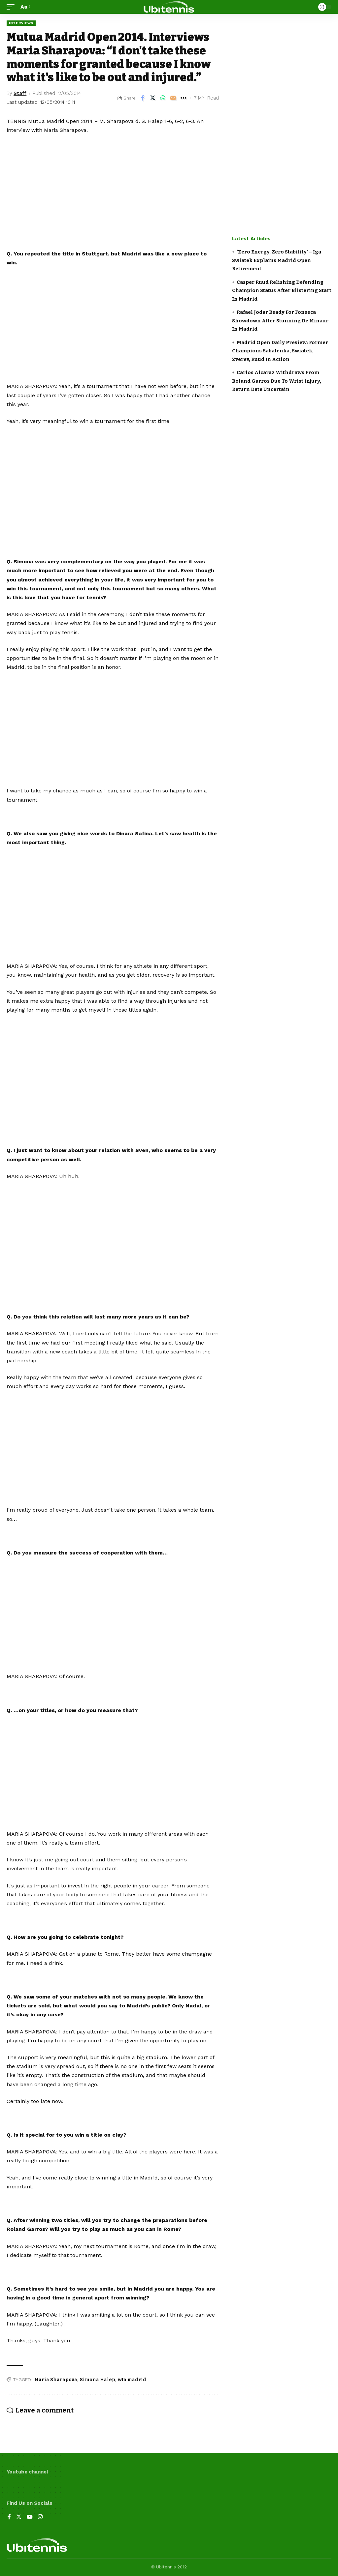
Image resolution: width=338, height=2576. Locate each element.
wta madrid (132, 2380)
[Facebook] (9, 2517)
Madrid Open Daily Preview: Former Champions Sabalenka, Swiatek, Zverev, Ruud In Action (280, 351)
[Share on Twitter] (152, 98)
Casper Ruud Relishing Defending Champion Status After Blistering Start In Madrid (281, 290)
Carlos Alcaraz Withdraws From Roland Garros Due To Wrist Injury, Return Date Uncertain (276, 381)
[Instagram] (40, 2517)
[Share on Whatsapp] (163, 98)
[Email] (173, 98)
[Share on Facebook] (142, 98)
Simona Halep (97, 2380)
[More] (183, 98)
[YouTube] (30, 2517)
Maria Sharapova (55, 2380)
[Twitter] (18, 2517)
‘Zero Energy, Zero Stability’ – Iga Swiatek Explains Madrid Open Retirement (276, 260)
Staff (20, 93)
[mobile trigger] (12, 6)
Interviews (21, 23)
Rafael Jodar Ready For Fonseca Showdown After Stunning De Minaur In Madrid (280, 320)
